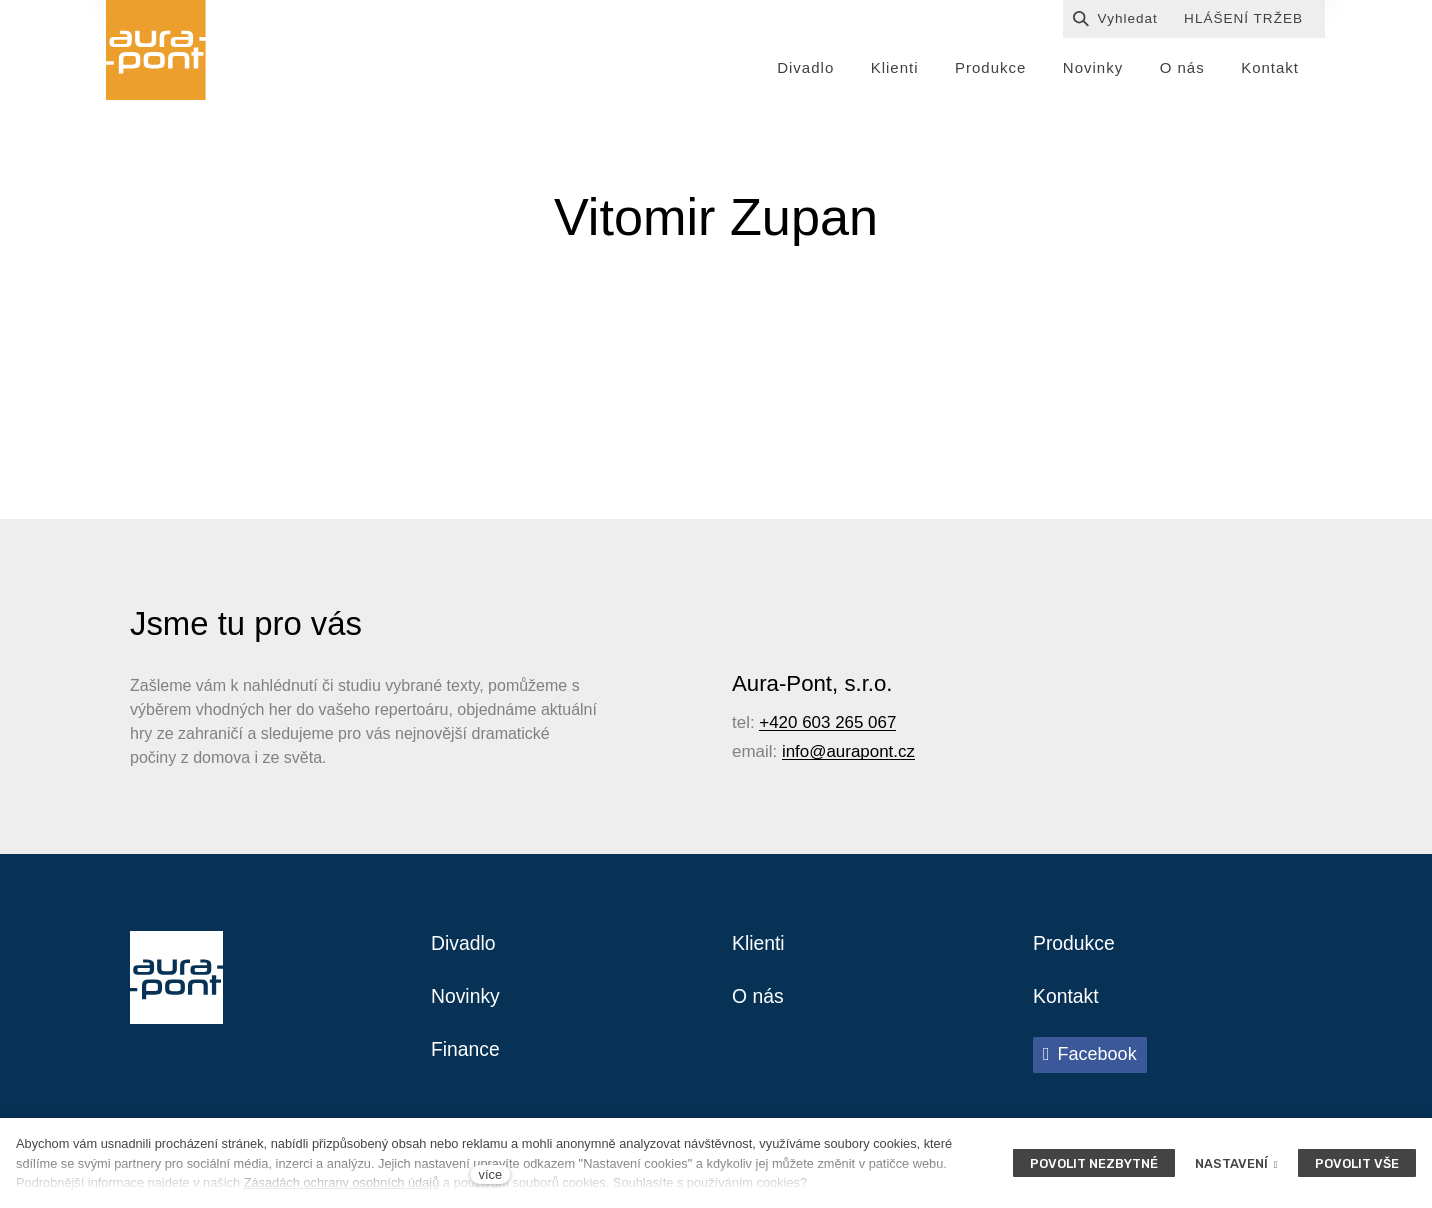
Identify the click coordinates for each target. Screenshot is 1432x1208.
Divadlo (464, 947)
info (795, 754)
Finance (466, 1055)
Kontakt (1067, 1001)
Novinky (466, 1001)
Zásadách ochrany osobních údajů (342, 1182)
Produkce (1075, 947)
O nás (758, 1001)
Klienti (759, 947)
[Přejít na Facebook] (1090, 1060)
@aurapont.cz (862, 754)
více (490, 1174)
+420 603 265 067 (827, 725)
